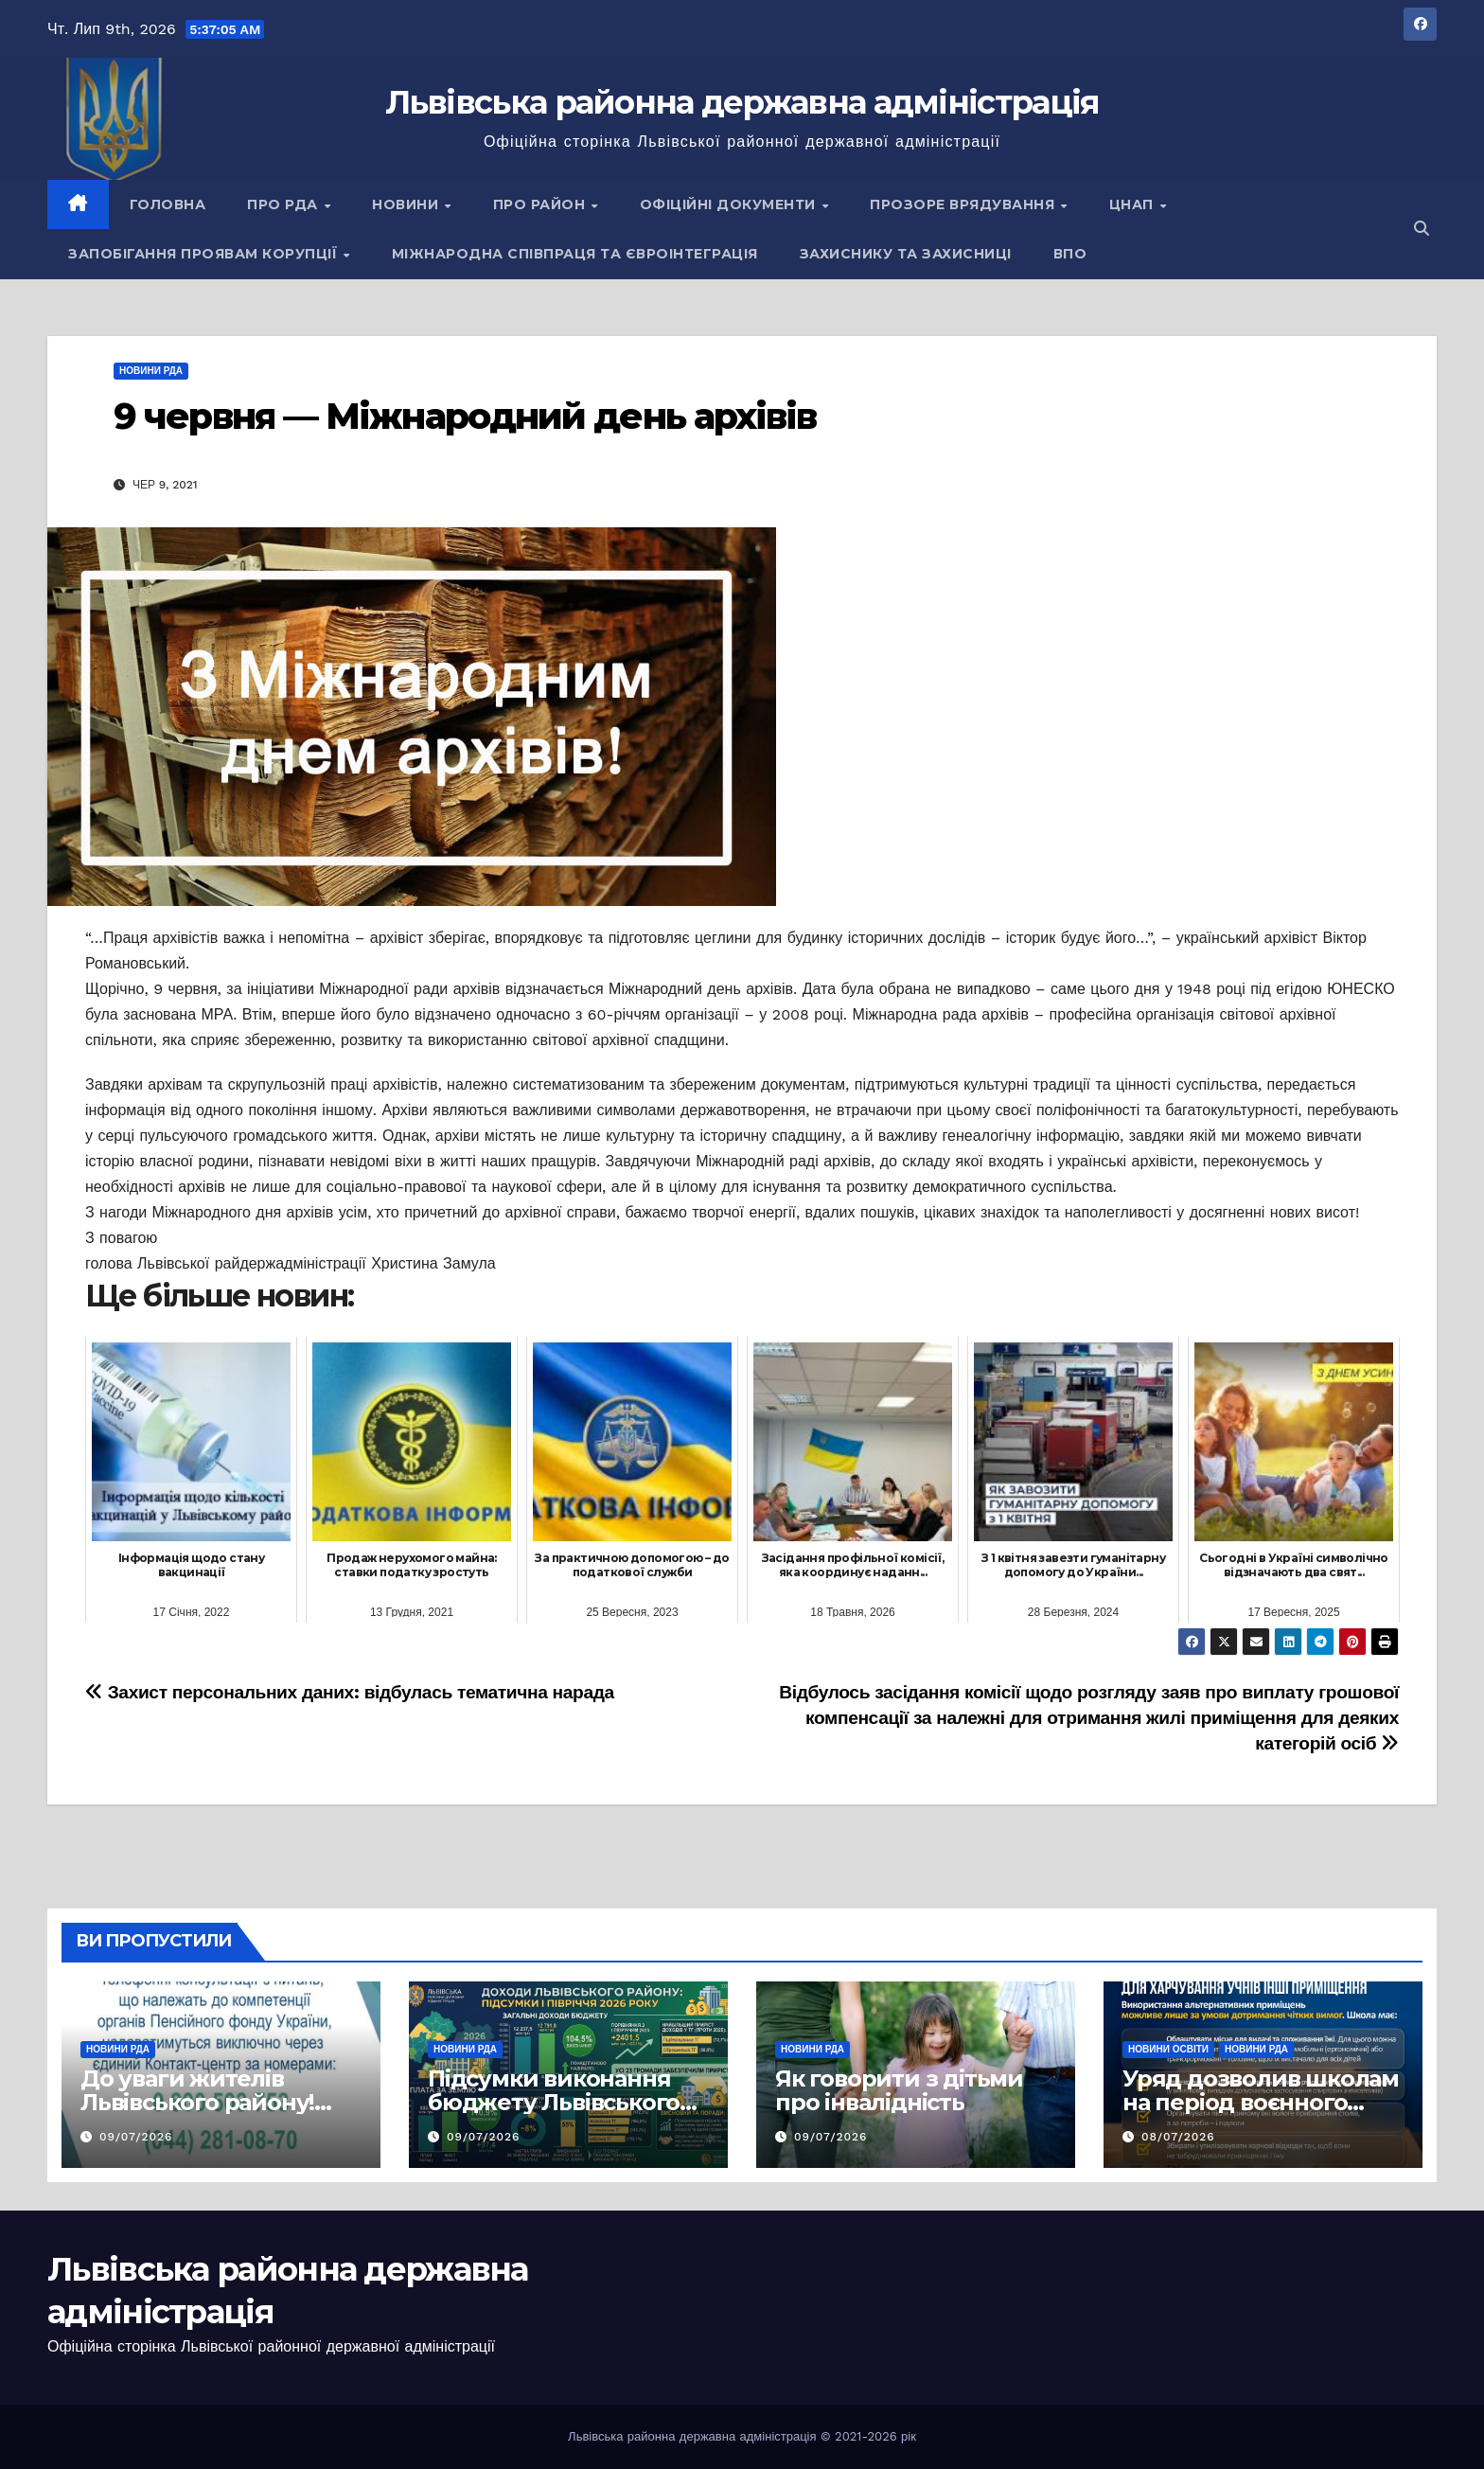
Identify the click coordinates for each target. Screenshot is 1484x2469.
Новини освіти (1168, 2049)
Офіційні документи (730, 204)
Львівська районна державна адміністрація (742, 102)
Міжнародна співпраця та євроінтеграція (575, 253)
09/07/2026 (136, 2136)
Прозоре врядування (964, 204)
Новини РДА (151, 370)
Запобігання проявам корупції (205, 253)
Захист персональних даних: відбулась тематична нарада (349, 1692)
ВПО (1070, 253)
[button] (1421, 229)
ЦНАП (1133, 204)
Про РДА (284, 204)
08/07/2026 (1178, 2136)
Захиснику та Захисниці (906, 253)
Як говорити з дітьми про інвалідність (899, 2090)
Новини (407, 204)
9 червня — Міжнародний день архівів (465, 416)
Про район (541, 204)
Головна (168, 204)
